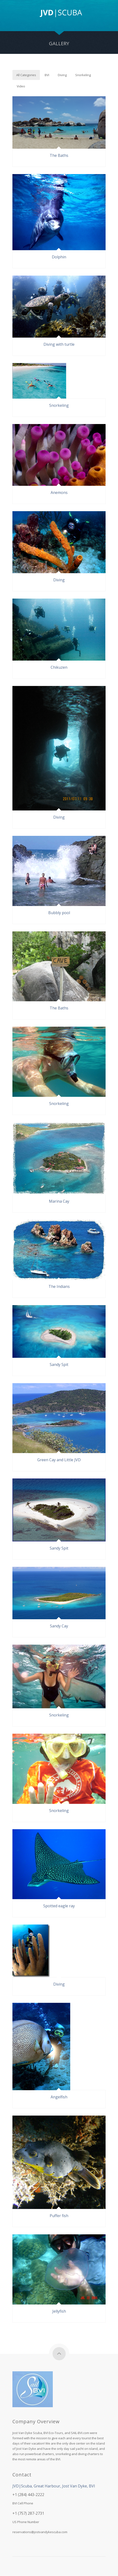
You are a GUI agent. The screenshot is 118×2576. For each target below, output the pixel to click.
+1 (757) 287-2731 (28, 2513)
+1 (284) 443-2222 (28, 2494)
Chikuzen (59, 667)
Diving (62, 75)
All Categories (26, 75)
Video (21, 86)
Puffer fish (59, 2215)
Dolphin (59, 257)
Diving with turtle (59, 344)
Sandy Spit (59, 1364)
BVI (47, 75)
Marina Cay (59, 1201)
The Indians (59, 1286)
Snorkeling (83, 75)
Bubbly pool (59, 912)
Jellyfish (59, 2311)
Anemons (59, 492)
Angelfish (59, 2097)
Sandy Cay (59, 1626)
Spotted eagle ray (59, 1905)
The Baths (59, 155)
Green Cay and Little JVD (59, 1459)
